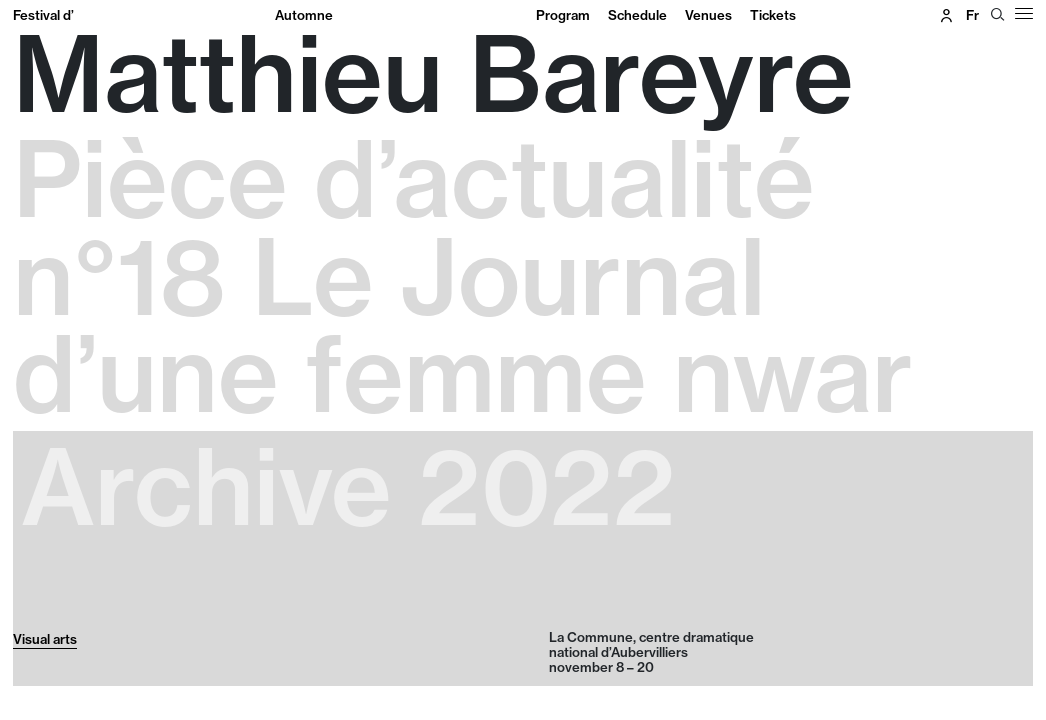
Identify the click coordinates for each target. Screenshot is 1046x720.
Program (563, 15)
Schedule (637, 15)
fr (972, 15)
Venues (708, 15)
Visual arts (45, 639)
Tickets (773, 15)
